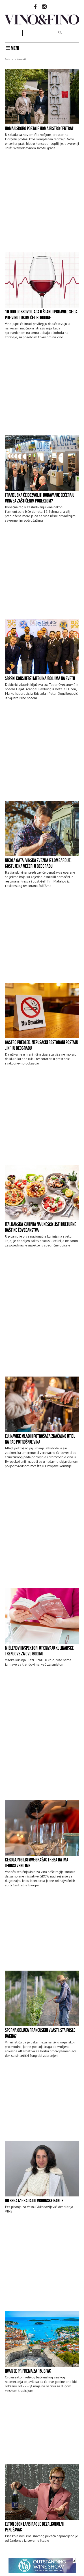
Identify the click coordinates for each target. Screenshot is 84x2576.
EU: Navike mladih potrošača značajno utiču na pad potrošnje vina (42, 779)
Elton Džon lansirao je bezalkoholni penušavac (42, 1337)
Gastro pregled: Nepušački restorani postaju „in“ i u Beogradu (42, 590)
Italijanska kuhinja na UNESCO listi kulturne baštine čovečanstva (42, 682)
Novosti (21, 59)
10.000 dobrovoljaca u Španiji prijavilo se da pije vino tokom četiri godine (42, 220)
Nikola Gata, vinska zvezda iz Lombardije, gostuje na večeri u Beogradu (42, 498)
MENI (12, 48)
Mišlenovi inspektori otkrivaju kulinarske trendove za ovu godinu (42, 876)
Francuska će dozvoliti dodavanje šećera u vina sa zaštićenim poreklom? (42, 313)
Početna (9, 59)
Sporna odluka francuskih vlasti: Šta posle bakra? (42, 1066)
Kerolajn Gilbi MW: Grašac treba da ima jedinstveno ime (42, 973)
